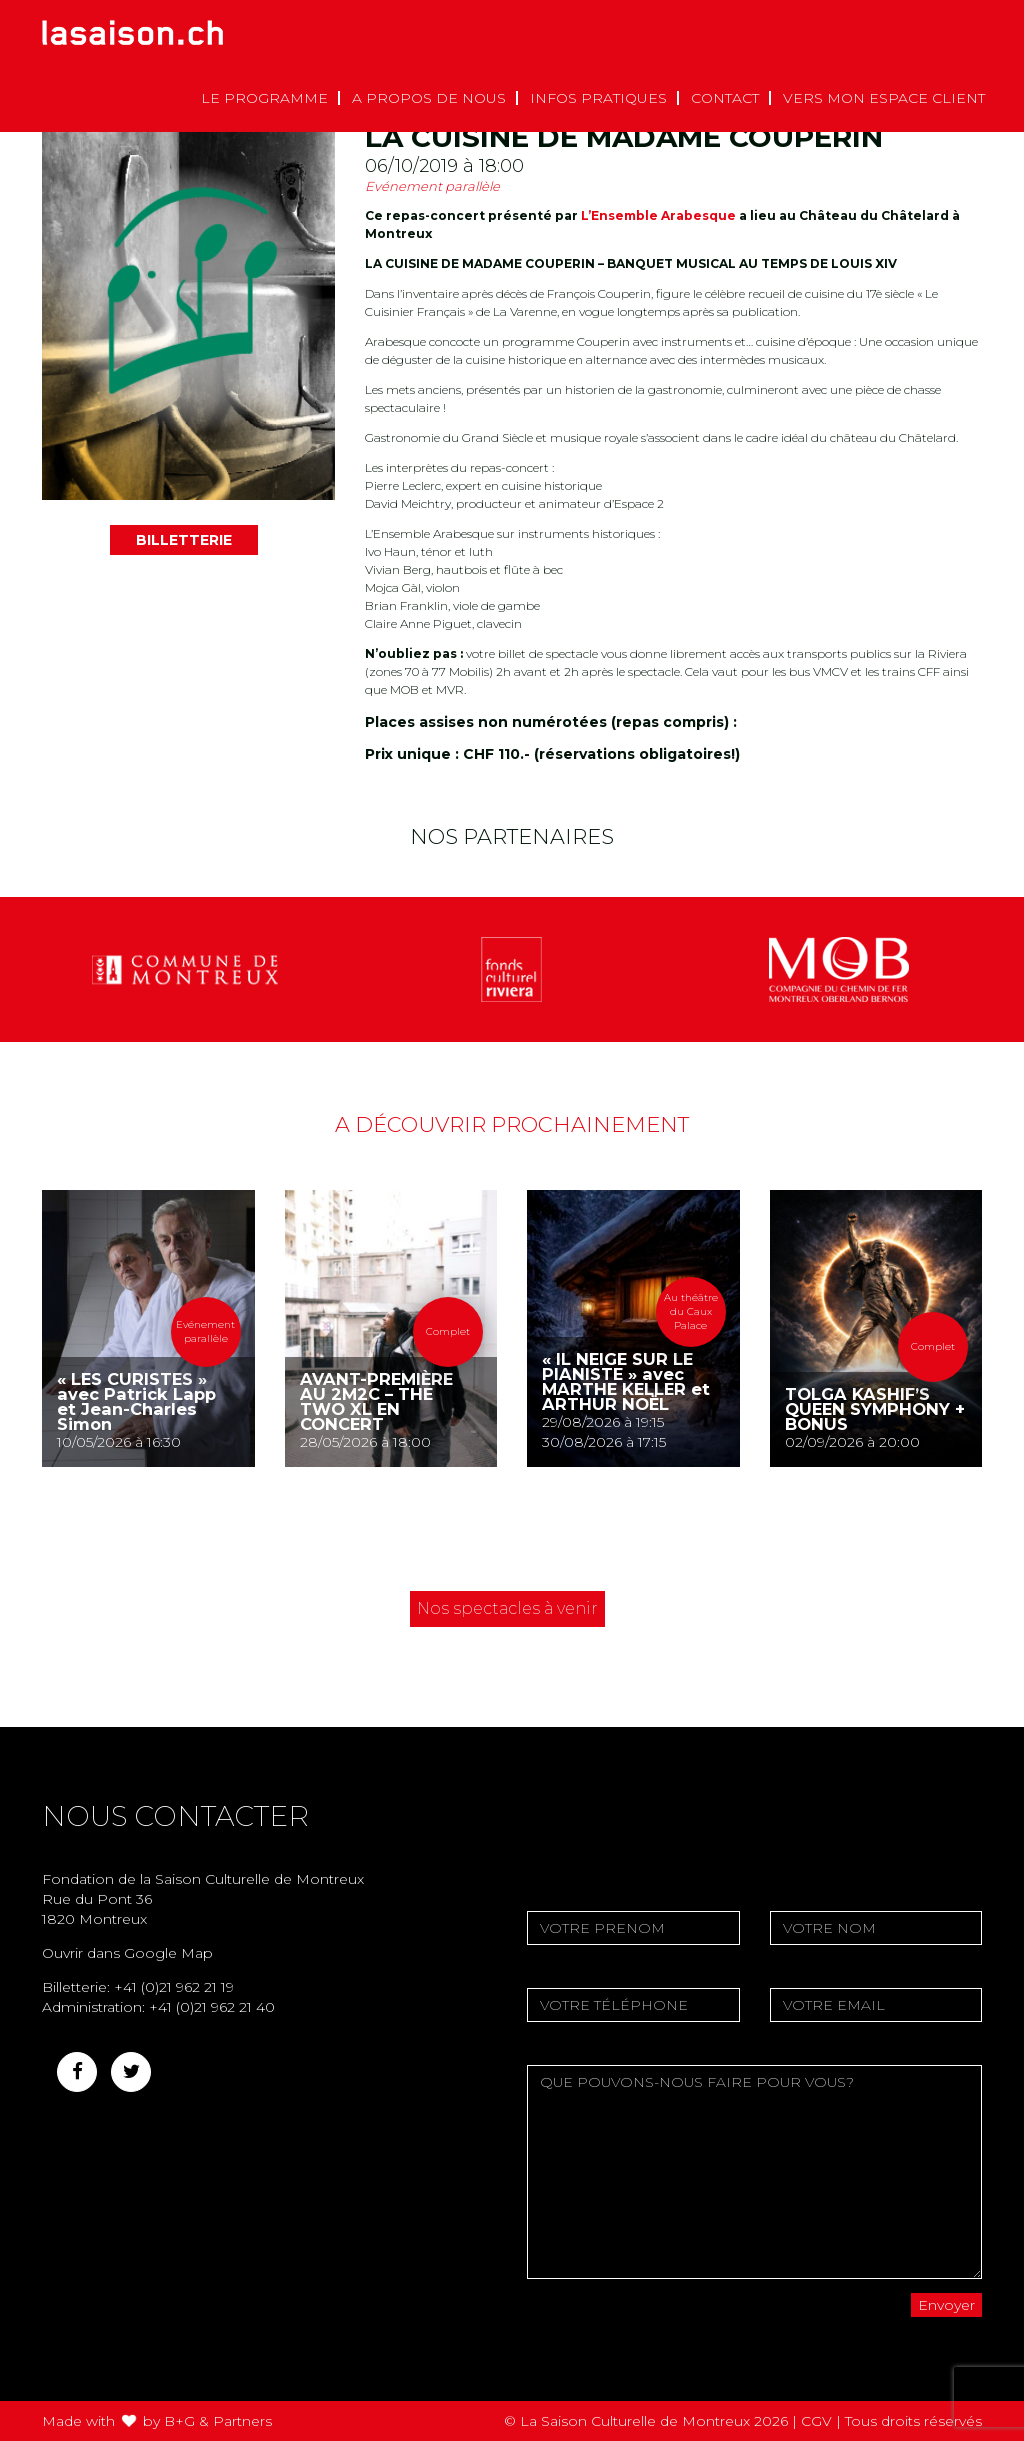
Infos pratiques (598, 98)
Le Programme (264, 98)
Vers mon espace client (884, 98)
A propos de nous (429, 98)
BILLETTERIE (184, 540)
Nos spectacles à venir (507, 1609)
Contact (725, 98)
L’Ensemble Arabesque (658, 215)
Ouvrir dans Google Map (127, 1953)
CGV (816, 2421)
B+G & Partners (218, 2421)
